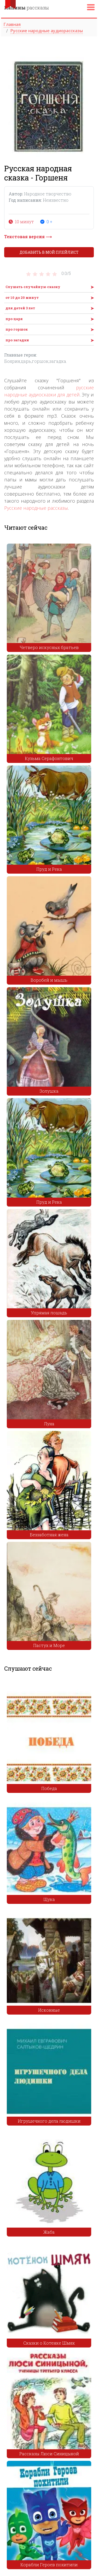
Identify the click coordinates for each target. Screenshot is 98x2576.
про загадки (17, 340)
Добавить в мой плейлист (49, 252)
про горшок (16, 329)
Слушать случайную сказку (32, 286)
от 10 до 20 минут (22, 297)
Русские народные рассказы (36, 508)
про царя (14, 318)
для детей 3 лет (20, 308)
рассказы (26, 7)
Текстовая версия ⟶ (28, 236)
